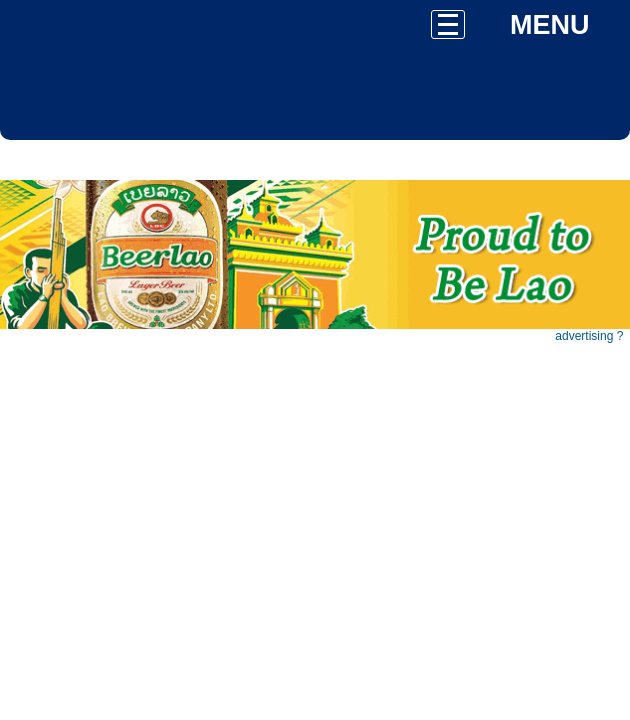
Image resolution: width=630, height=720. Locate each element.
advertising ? (589, 336)
